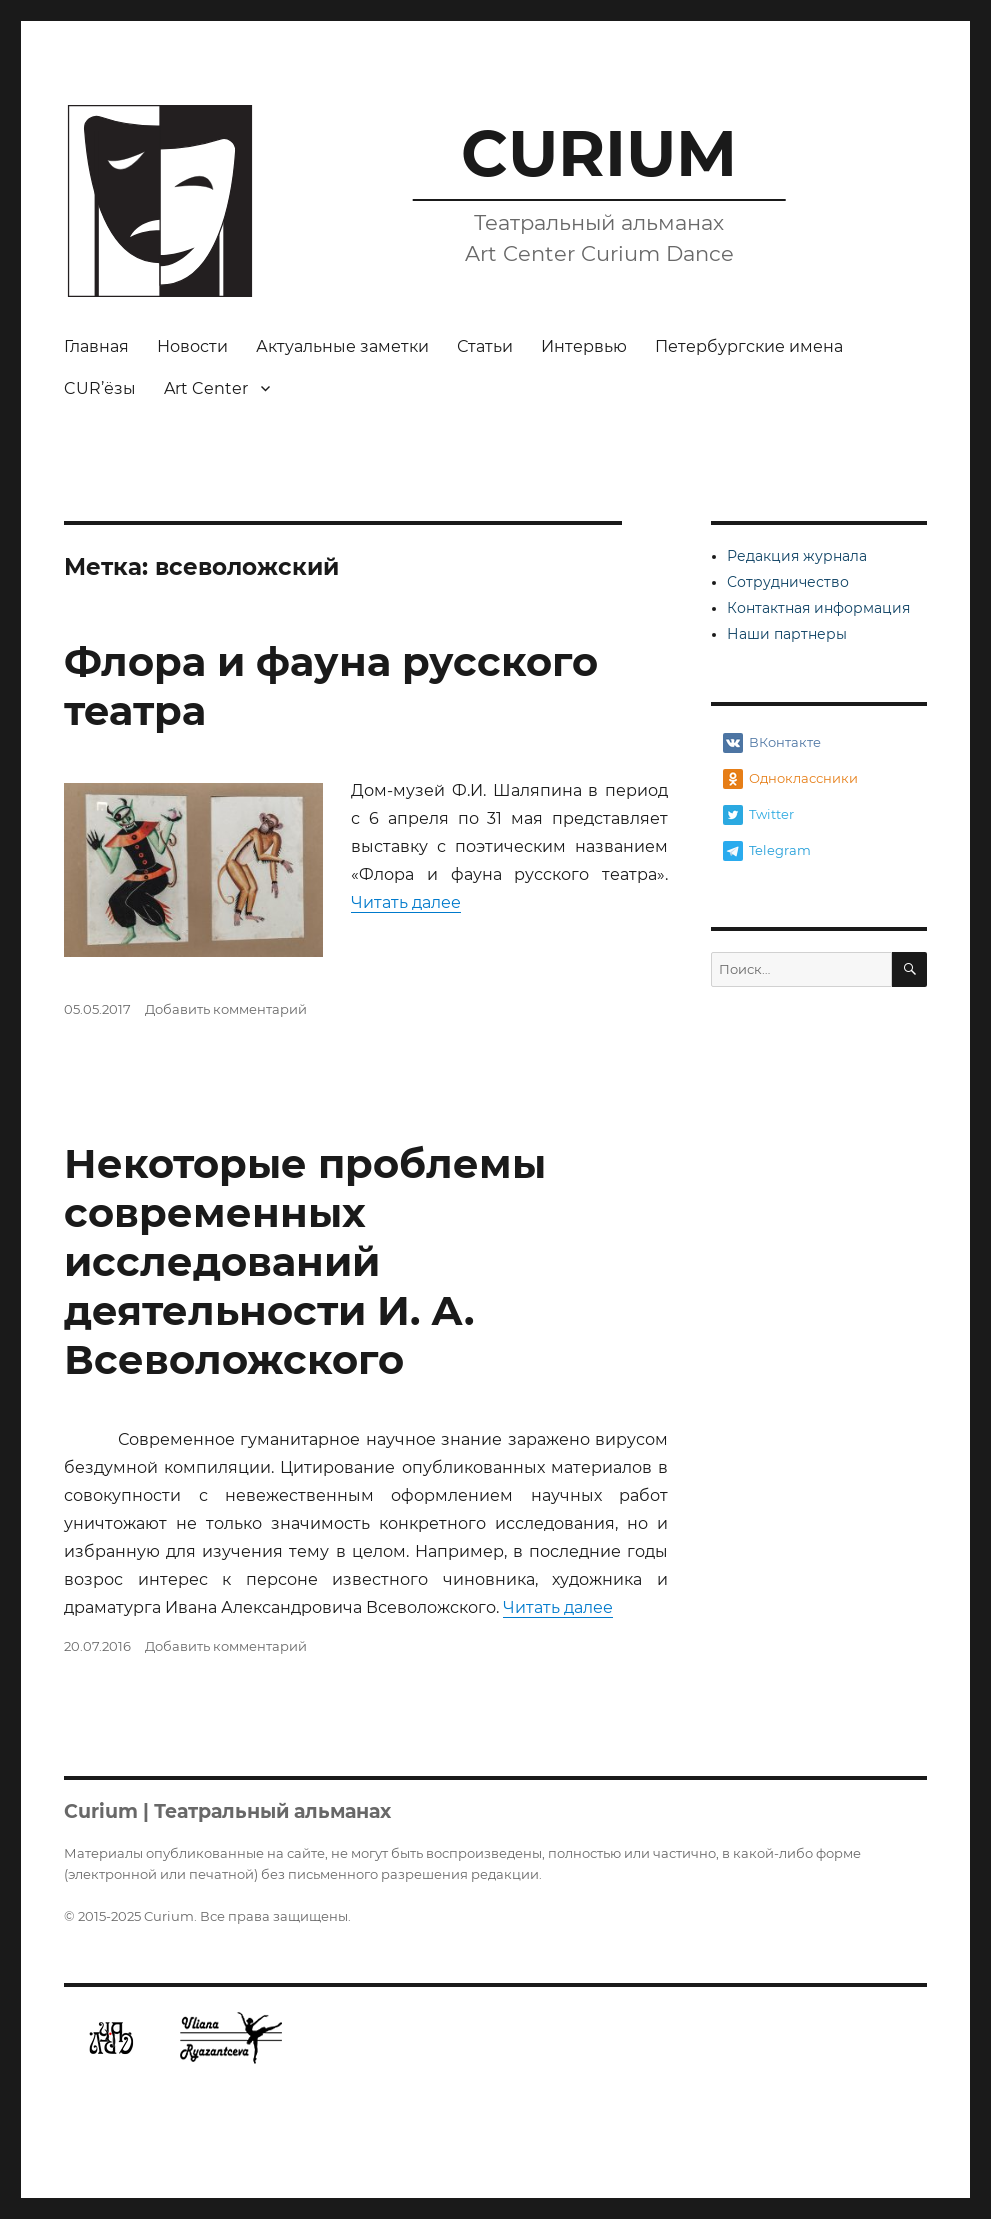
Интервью (584, 346)
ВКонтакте (772, 743)
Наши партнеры (787, 634)
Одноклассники (790, 779)
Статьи (485, 346)
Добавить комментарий (226, 1009)
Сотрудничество (788, 582)
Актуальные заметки (342, 346)
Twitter (758, 815)
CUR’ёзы (100, 388)
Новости (192, 346)
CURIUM (599, 153)
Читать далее (406, 902)
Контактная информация (818, 608)
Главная (96, 346)
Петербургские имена (749, 346)
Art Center (206, 388)
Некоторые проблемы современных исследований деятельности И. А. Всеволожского (305, 1261)
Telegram (767, 851)
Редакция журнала (797, 556)
